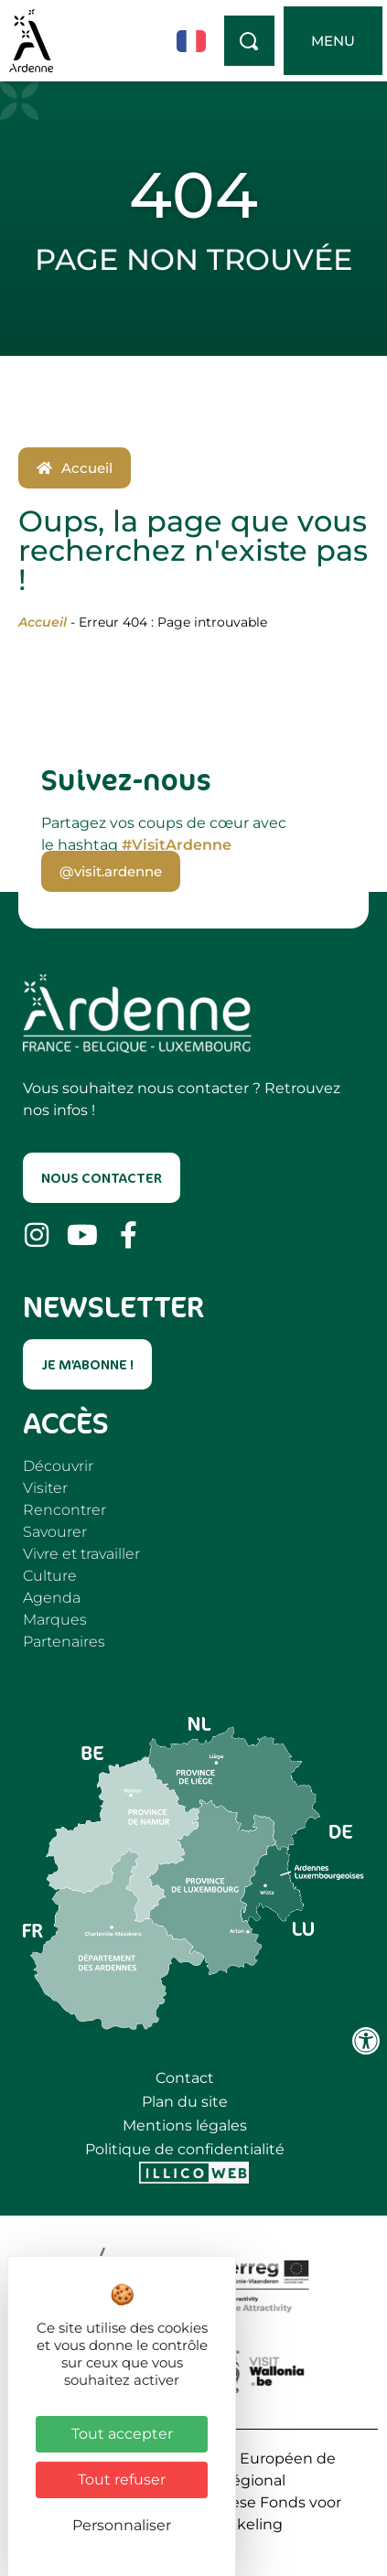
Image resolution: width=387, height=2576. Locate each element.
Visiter (45, 1488)
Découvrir (58, 1466)
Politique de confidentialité (185, 2149)
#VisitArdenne (176, 844)
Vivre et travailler (81, 1553)
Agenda (52, 1597)
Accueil (42, 622)
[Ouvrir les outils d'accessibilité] (366, 2041)
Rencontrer (64, 1510)
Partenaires (64, 1641)
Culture (50, 1575)
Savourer (55, 1531)
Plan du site (185, 2101)
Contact (185, 2078)
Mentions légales (185, 2125)
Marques (55, 1619)
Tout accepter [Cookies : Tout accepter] (122, 2433)
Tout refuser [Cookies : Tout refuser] (122, 2479)
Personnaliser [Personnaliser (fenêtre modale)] (121, 2525)
